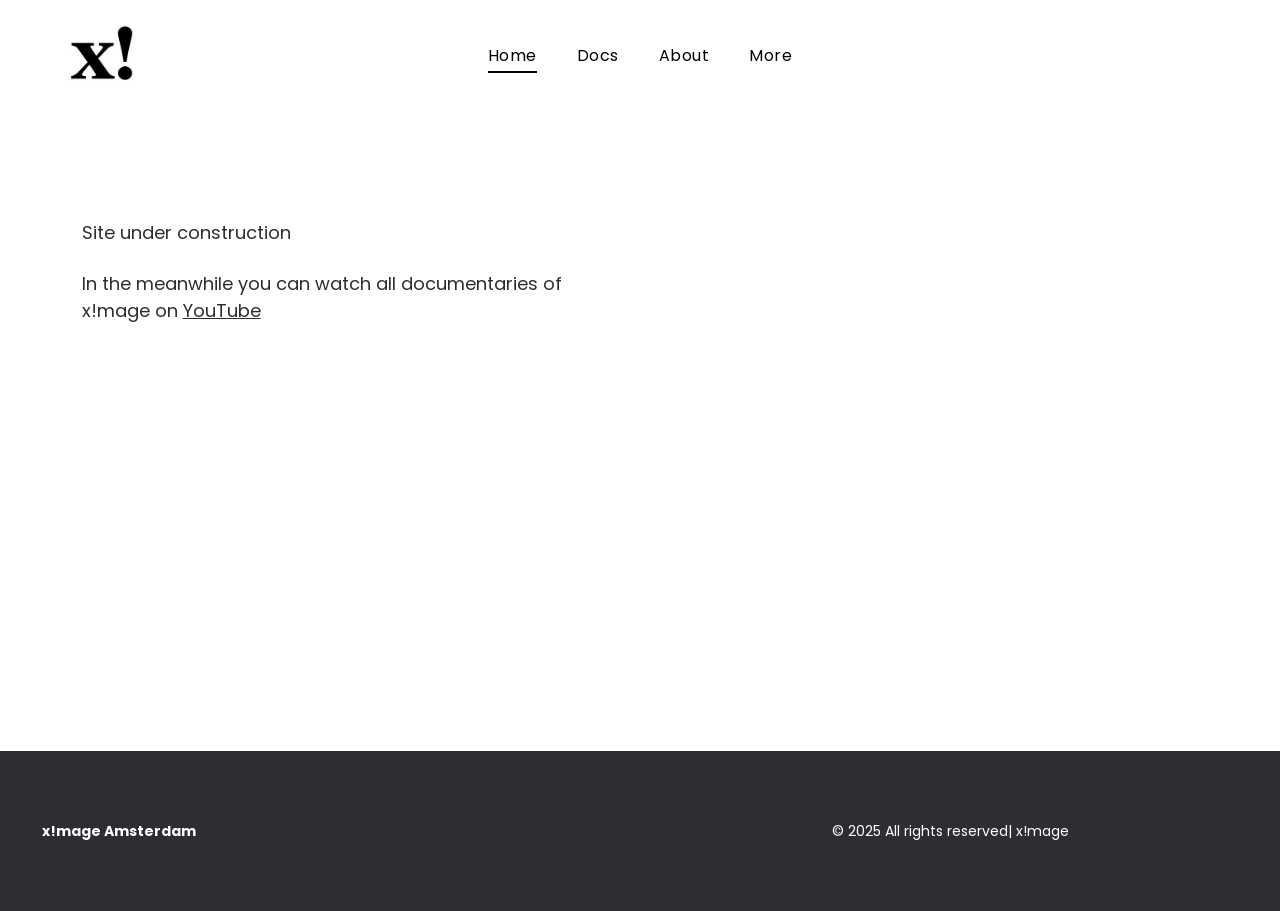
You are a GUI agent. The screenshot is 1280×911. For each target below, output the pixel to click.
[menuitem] (512, 55)
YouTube (222, 310)
